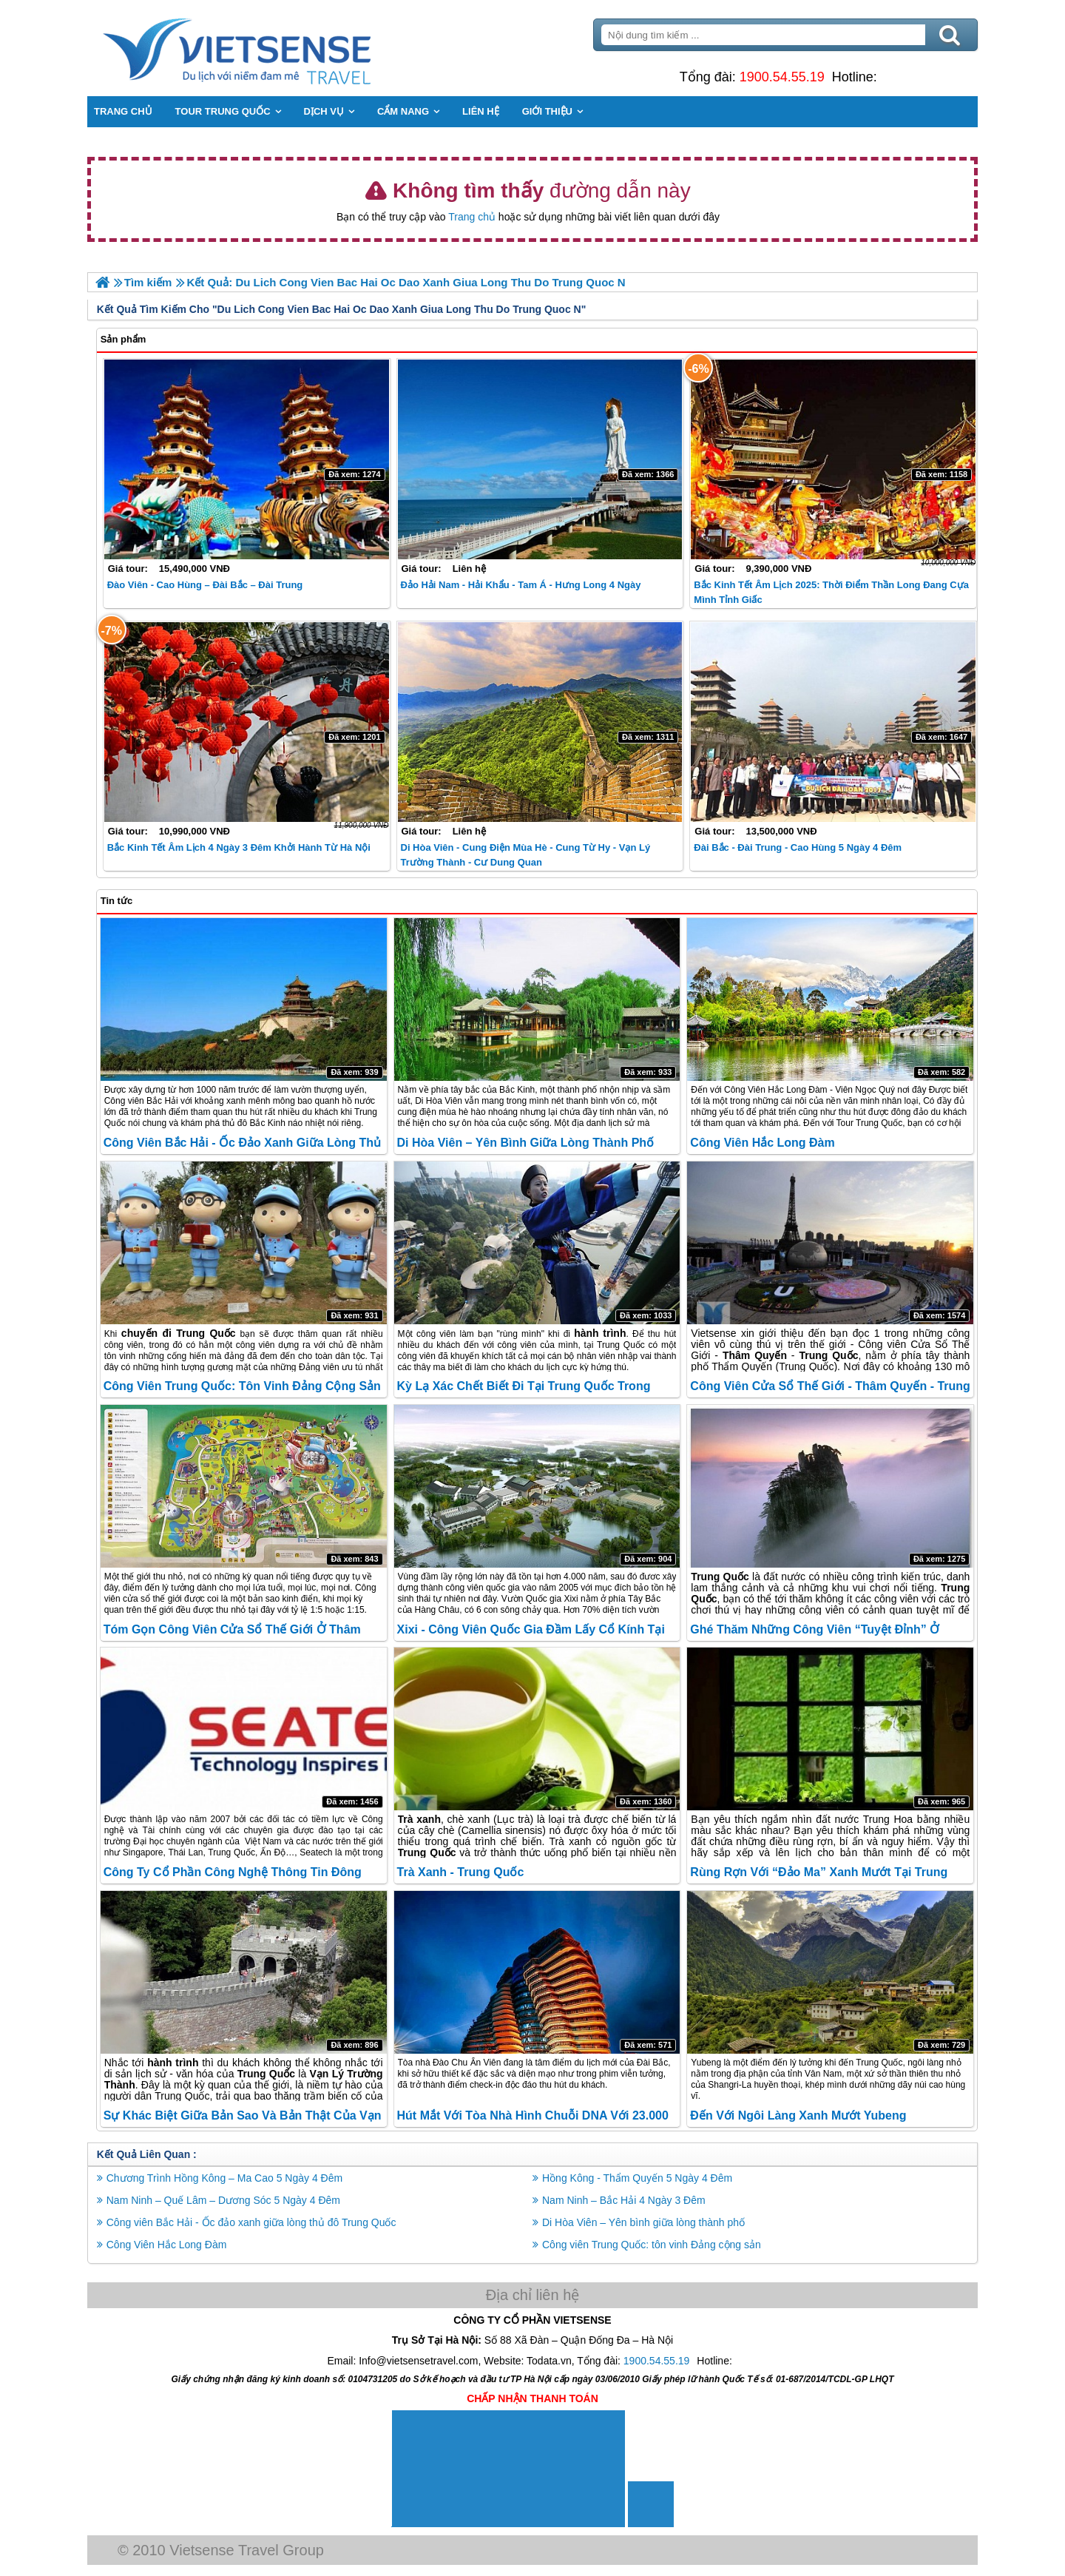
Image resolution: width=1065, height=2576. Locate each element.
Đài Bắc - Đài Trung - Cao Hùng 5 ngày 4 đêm (798, 847)
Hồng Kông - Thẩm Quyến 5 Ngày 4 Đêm (637, 2178)
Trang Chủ (275, 48)
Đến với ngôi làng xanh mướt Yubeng (798, 2115)
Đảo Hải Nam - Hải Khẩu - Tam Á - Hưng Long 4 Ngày (521, 584)
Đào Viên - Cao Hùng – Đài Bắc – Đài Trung (207, 584)
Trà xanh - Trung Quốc (460, 1872)
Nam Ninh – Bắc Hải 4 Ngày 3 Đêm (624, 2200)
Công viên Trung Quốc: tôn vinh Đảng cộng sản (243, 1386)
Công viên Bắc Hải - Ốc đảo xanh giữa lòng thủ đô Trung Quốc (253, 2222)
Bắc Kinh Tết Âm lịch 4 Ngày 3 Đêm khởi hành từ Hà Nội (240, 847)
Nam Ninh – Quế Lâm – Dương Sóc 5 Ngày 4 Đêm (225, 2200)
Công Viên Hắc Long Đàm (762, 1142)
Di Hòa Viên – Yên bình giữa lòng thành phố (526, 1142)
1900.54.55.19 (780, 77)
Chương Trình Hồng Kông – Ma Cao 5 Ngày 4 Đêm (226, 2178)
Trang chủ (472, 217)
